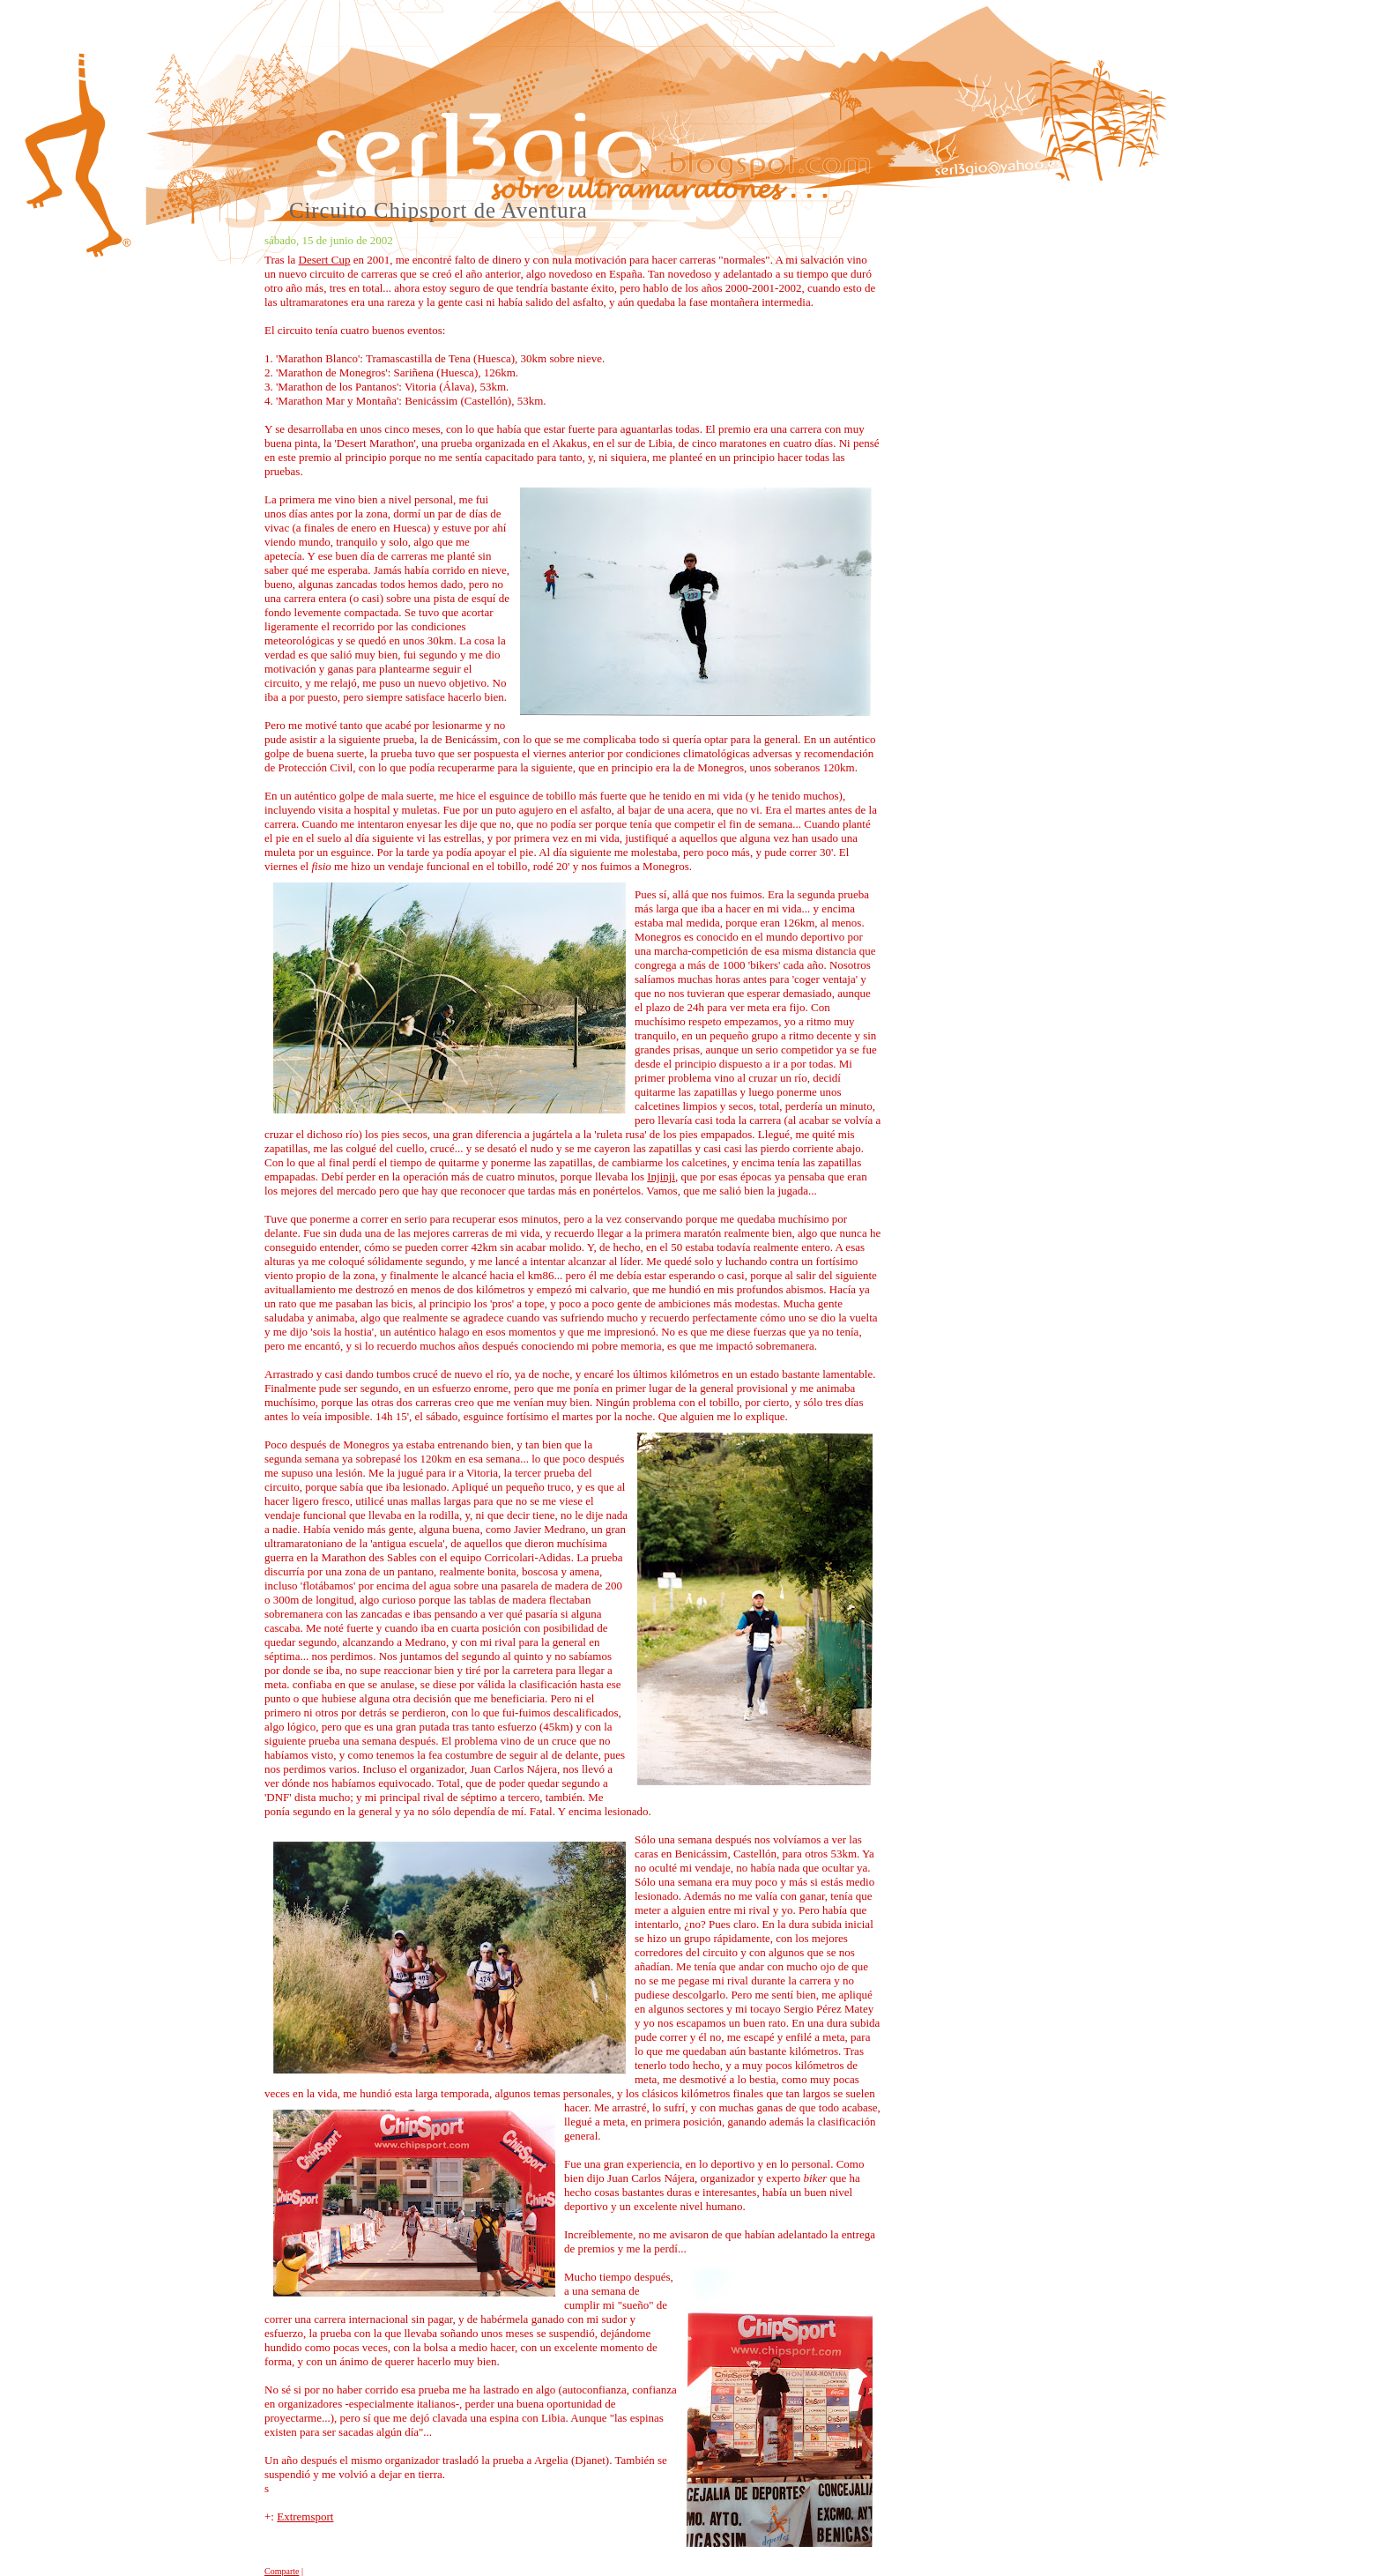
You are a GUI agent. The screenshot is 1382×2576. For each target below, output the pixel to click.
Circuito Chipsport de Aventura (438, 210)
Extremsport (305, 2516)
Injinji (661, 1176)
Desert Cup (325, 259)
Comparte (281, 2571)
